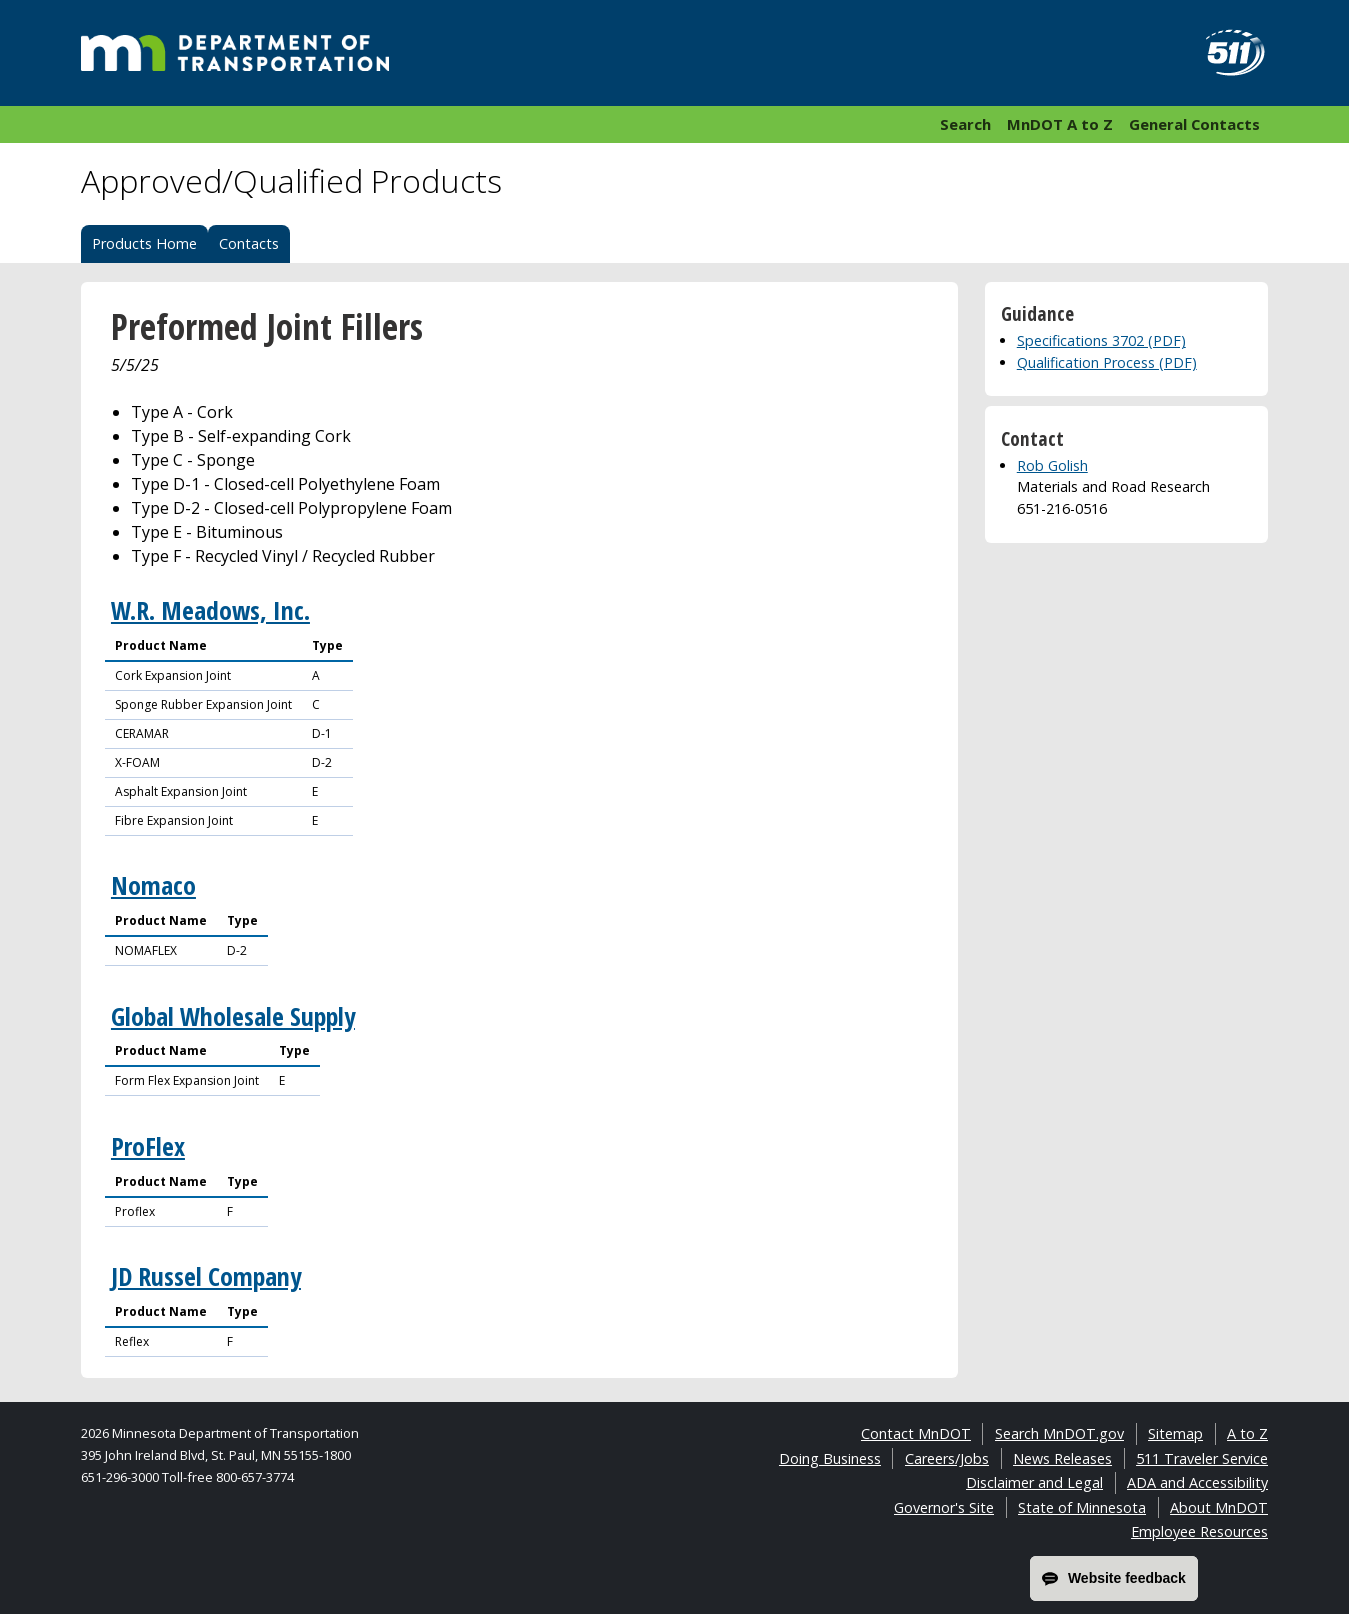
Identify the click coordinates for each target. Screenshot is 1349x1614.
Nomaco (153, 885)
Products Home (144, 243)
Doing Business (830, 1458)
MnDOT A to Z (1060, 124)
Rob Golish (1052, 465)
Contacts (249, 243)
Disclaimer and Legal (1034, 1482)
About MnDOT (1219, 1507)
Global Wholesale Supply (233, 1016)
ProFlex (148, 1146)
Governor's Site (944, 1507)
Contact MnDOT (916, 1433)
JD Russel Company (206, 1276)
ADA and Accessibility (1197, 1482)
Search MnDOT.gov (1059, 1433)
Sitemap (1175, 1433)
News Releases (1062, 1458)
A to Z (1247, 1433)
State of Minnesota (1082, 1507)
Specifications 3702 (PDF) (1101, 340)
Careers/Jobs (947, 1458)
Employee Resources (1199, 1531)
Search (965, 124)
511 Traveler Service (1202, 1458)
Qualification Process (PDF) (1107, 362)
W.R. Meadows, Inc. (210, 610)
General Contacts (1194, 124)
